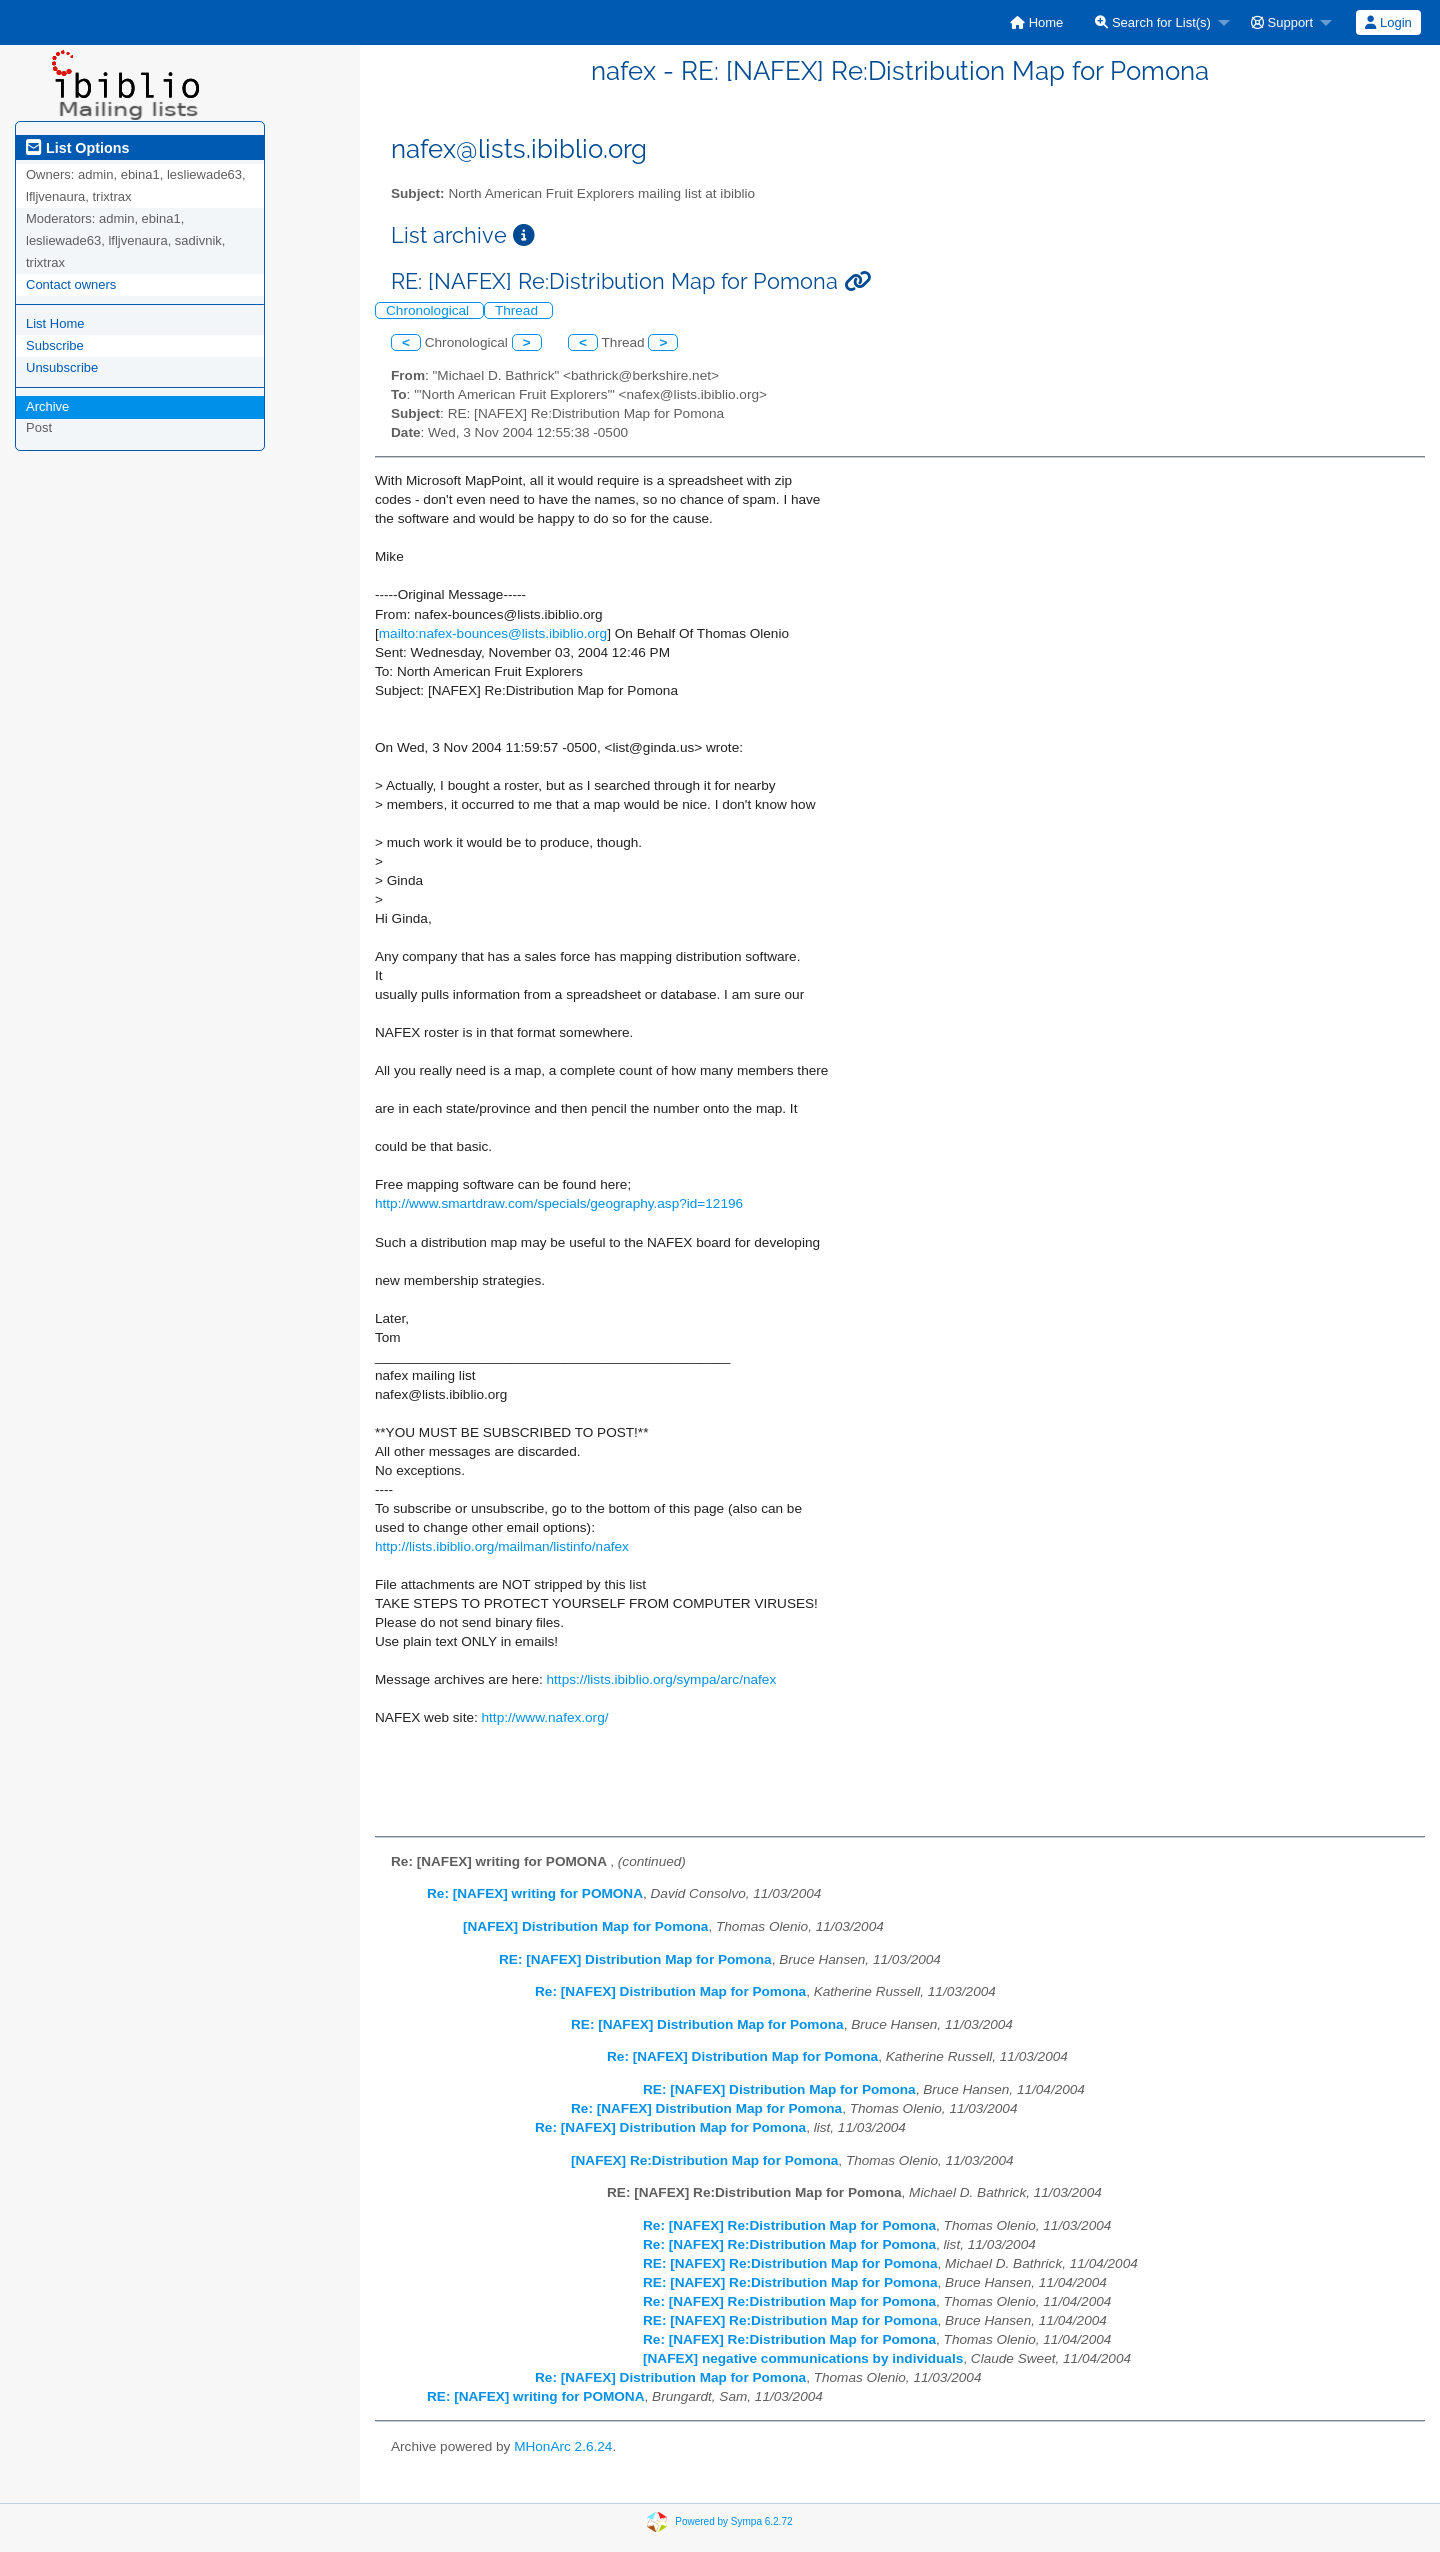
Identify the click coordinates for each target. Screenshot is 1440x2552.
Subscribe (55, 345)
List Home (55, 323)
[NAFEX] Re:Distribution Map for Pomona (704, 2160)
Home (1036, 22)
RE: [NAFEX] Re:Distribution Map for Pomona (790, 2263)
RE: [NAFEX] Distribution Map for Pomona (635, 1959)
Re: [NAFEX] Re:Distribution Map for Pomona (789, 2225)
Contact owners (71, 284)
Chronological (429, 310)
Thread (518, 310)
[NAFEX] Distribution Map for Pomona (585, 1926)
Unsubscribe (62, 367)
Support (1282, 22)
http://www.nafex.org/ (545, 1717)
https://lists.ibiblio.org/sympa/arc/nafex (662, 1679)
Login (1388, 22)
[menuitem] (1036, 22)
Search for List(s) (1153, 22)
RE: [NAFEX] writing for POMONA (536, 2396)
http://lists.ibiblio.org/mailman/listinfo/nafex (502, 1546)
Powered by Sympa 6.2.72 (733, 2520)
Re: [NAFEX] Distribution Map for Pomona (670, 1991)
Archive (47, 406)
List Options (77, 148)
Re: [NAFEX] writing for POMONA (535, 1893)
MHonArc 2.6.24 (563, 2446)
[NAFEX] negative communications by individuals (803, 2358)
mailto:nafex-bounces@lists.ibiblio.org (493, 633)
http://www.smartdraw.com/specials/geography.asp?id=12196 (559, 1203)
